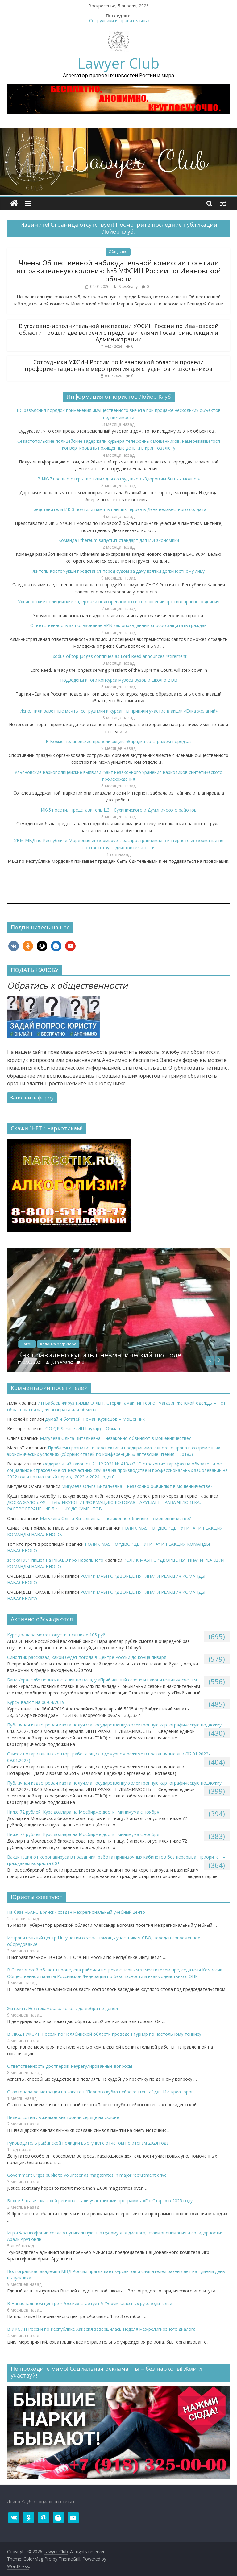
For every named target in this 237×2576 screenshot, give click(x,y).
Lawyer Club (118, 63)
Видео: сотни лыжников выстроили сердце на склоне (63, 2117)
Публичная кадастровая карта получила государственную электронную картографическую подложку (114, 1725)
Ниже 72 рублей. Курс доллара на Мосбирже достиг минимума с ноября (83, 1812)
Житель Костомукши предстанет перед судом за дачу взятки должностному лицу (119, 571)
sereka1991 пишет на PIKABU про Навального (55, 1560)
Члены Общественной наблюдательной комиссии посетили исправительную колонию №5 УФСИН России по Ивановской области (118, 271)
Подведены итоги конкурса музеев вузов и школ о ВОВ (118, 680)
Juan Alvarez (102, 1362)
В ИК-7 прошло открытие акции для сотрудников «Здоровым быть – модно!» (118, 479)
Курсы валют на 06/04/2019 (35, 1702)
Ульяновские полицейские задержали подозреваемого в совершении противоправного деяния (118, 602)
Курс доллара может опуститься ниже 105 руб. (56, 1635)
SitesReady (129, 286)
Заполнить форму (32, 1097)
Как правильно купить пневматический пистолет (140, 1354)
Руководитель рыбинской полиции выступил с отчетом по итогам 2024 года (88, 2143)
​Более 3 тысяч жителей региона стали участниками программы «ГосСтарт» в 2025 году (100, 2201)
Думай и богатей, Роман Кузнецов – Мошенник (95, 1419)
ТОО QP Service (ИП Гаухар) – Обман (81, 1428)
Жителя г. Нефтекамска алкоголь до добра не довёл (62, 2008)
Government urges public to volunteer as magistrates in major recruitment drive (87, 2175)
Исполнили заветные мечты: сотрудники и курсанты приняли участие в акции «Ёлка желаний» (118, 711)
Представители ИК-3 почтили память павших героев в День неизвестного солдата (118, 509)
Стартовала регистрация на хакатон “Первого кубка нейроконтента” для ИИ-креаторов (100, 2092)
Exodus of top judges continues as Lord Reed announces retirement (118, 656)
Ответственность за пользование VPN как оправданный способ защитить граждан (118, 625)
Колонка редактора (97, 1344)
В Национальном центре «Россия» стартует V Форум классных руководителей (89, 2303)
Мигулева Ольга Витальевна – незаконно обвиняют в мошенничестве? (115, 1438)
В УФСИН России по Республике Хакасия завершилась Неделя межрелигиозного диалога (101, 2329)
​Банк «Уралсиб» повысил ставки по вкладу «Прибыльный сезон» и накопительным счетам (102, 1680)
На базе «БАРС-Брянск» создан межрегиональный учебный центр (76, 1912)
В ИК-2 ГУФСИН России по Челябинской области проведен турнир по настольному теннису (104, 2034)
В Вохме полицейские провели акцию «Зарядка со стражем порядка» (119, 741)
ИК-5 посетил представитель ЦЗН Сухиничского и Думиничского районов (119, 810)
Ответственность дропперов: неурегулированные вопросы (69, 2066)
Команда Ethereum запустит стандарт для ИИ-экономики (118, 540)
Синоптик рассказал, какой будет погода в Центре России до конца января (86, 1657)
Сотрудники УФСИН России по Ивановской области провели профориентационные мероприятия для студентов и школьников (118, 365)
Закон (66, 1344)
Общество (118, 251)
